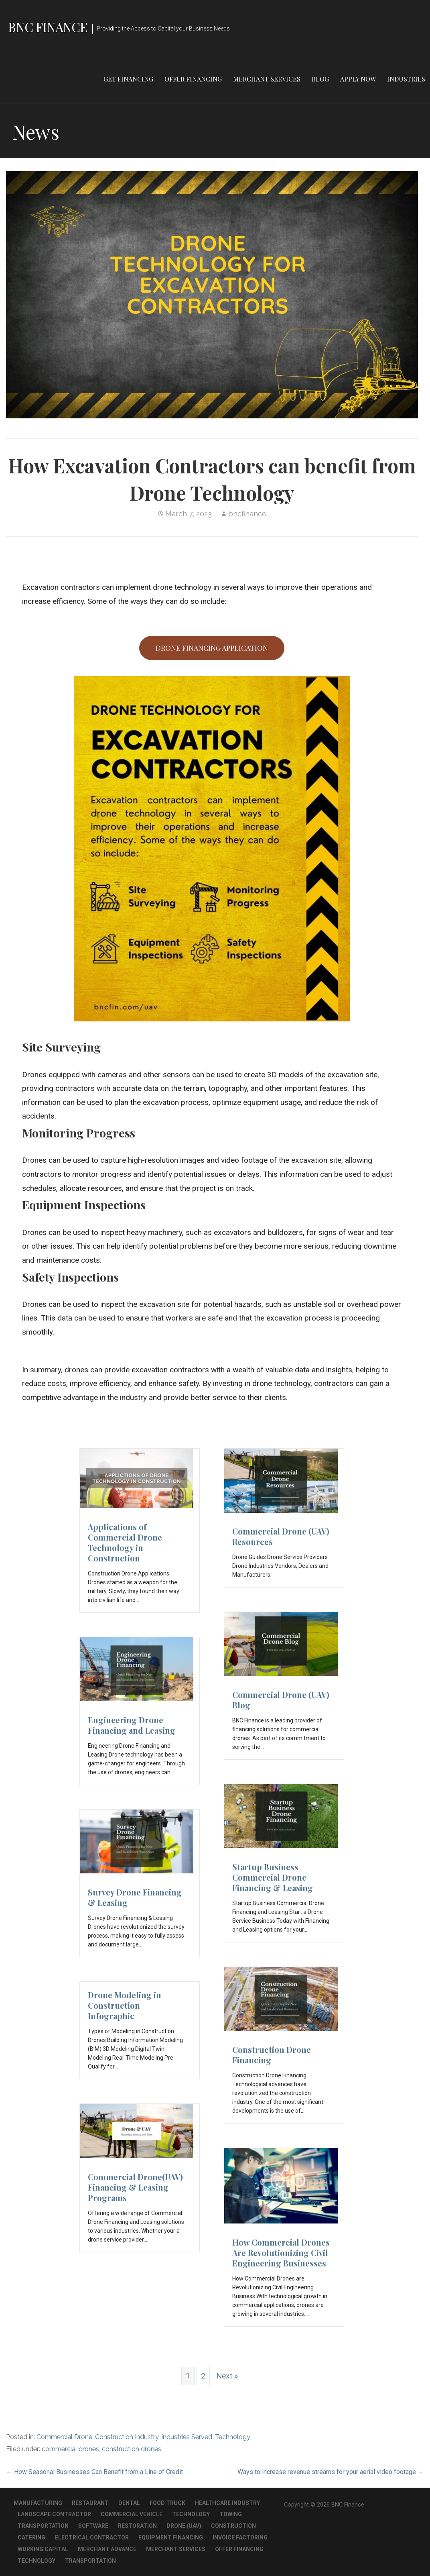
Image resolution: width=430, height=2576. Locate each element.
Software (93, 2526)
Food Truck (167, 2503)
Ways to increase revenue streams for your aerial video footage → (330, 2472)
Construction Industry (126, 2437)
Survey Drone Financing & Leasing (135, 1897)
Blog (320, 79)
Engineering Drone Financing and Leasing (131, 1725)
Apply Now (358, 79)
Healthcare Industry (227, 2503)
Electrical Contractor (92, 2537)
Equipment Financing (170, 2537)
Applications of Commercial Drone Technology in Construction (125, 1542)
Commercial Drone (64, 2437)
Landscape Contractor (54, 2514)
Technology (232, 2437)
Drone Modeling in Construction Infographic (124, 2005)
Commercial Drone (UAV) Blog (280, 1699)
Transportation (43, 2526)
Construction (233, 2526)
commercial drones (70, 2449)
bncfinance (247, 513)
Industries (406, 79)
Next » (227, 2375)
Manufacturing (38, 2503)
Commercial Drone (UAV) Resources (280, 1536)
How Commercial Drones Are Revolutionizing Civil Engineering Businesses (281, 2252)
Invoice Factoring (240, 2537)
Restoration (137, 2526)
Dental (129, 2503)
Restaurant (90, 2503)
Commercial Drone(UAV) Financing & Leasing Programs (135, 2187)
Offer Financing (193, 79)
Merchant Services (266, 79)
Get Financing (128, 79)
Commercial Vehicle (131, 2514)
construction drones (131, 2449)
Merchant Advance (107, 2549)
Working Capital (43, 2549)
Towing (230, 2514)
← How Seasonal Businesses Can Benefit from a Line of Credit (94, 2472)
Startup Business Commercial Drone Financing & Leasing (272, 1877)
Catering (31, 2537)
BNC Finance (47, 26)
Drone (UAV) (183, 2526)
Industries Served (186, 2437)
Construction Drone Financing (271, 2054)
